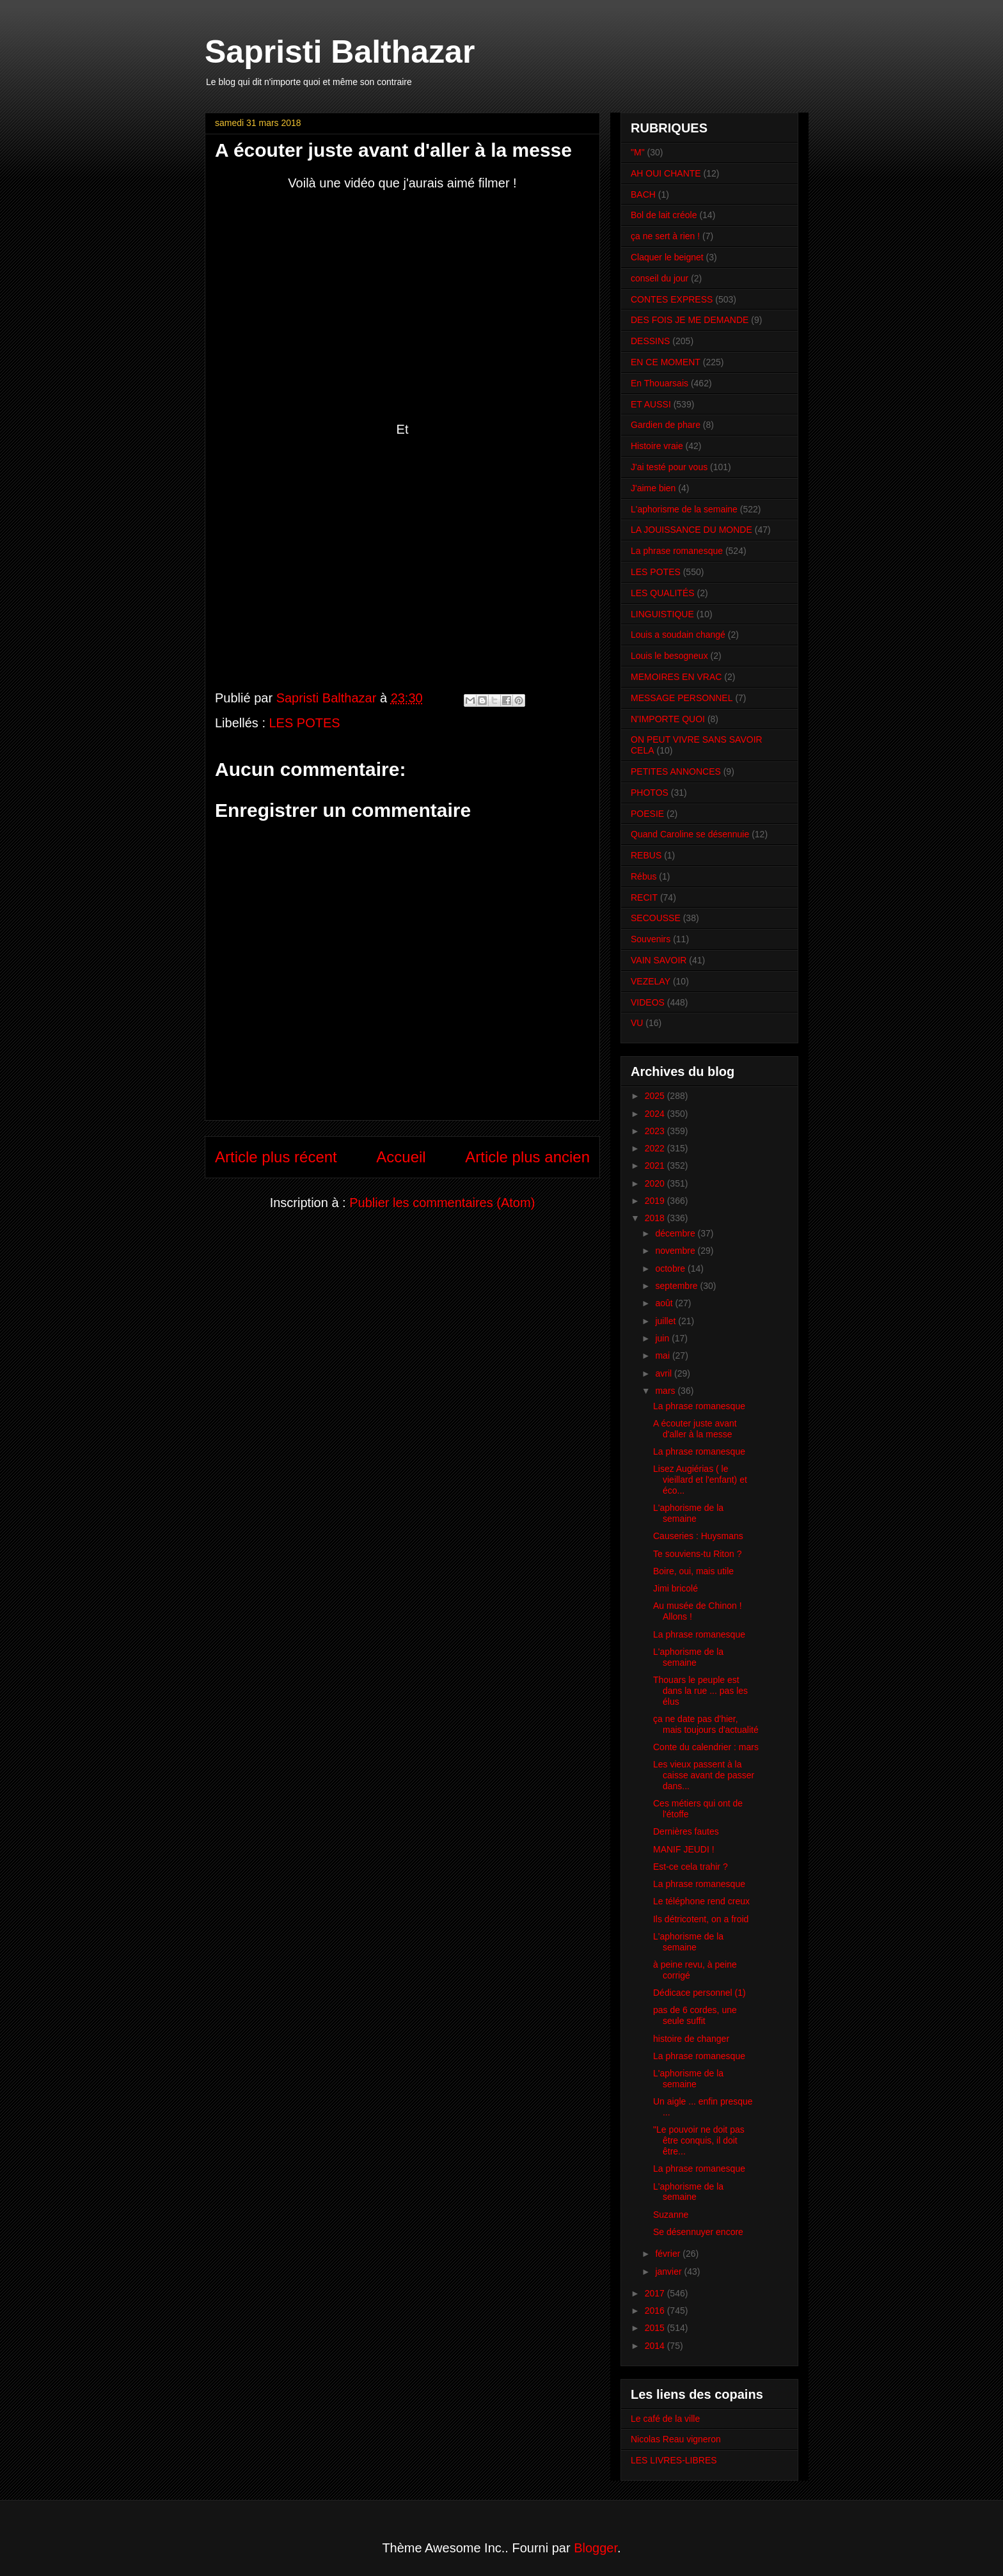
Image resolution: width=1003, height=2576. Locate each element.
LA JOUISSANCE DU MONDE (691, 530)
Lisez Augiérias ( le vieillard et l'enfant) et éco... (700, 1480)
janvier (669, 2271)
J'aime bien (653, 488)
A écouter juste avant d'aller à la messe (695, 1428)
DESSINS (650, 341)
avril (664, 1373)
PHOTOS (649, 792)
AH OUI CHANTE (666, 173)
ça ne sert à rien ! (665, 236)
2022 (656, 1148)
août (665, 1303)
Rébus (643, 876)
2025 (656, 1096)
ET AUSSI (651, 404)
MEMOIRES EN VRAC (676, 677)
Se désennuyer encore (698, 2232)
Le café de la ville (665, 2419)
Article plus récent (276, 1157)
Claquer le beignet (667, 257)
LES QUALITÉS (663, 593)
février (669, 2253)
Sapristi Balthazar (340, 52)
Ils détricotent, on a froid (700, 1919)
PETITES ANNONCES (676, 771)
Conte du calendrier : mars (706, 1747)
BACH (643, 194)
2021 (656, 1165)
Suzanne (670, 2214)
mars (666, 1391)
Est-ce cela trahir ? (690, 1866)
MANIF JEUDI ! (684, 1849)
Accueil (400, 1157)
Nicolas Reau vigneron (676, 2439)
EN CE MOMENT (665, 362)
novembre (676, 1250)
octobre (671, 1268)
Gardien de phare (665, 425)
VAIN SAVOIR (658, 960)
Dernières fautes (686, 1831)
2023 (656, 1131)
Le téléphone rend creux (701, 1901)
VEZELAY (650, 981)
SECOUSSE (656, 918)
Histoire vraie (657, 446)
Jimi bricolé (675, 1588)
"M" (638, 152)
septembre (677, 1286)
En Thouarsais (659, 383)
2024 (656, 1114)
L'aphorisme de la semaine (684, 509)
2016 (656, 2310)
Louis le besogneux (669, 656)
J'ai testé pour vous (669, 467)
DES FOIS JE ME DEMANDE (689, 320)
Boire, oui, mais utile (693, 1571)
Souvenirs (650, 939)
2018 (656, 1218)
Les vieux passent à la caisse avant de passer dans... (703, 1775)
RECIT (644, 897)
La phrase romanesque (677, 551)
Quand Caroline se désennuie (690, 834)
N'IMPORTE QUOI (668, 719)
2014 (656, 2346)
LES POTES (304, 723)
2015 (656, 2328)
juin (663, 1338)
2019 (656, 1201)
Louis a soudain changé (678, 634)
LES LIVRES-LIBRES (674, 2460)
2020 (656, 1183)
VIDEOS (648, 1002)
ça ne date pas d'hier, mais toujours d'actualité (706, 1724)
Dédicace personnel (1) (699, 1992)
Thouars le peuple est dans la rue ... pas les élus (700, 1691)
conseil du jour (659, 278)
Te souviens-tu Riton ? (697, 1554)
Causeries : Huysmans (698, 1536)
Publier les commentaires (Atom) (442, 1203)
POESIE (647, 814)
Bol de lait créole (664, 215)
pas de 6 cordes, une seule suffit (695, 2015)
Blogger (595, 2548)
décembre (676, 1233)
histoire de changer (691, 2039)
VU (637, 1023)
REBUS (646, 855)
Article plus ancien (527, 1157)
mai (663, 1355)
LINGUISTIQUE (662, 614)
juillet (666, 1321)
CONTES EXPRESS (672, 299)
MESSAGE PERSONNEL (682, 698)
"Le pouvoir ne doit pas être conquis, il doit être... (699, 2140)
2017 (656, 2293)
